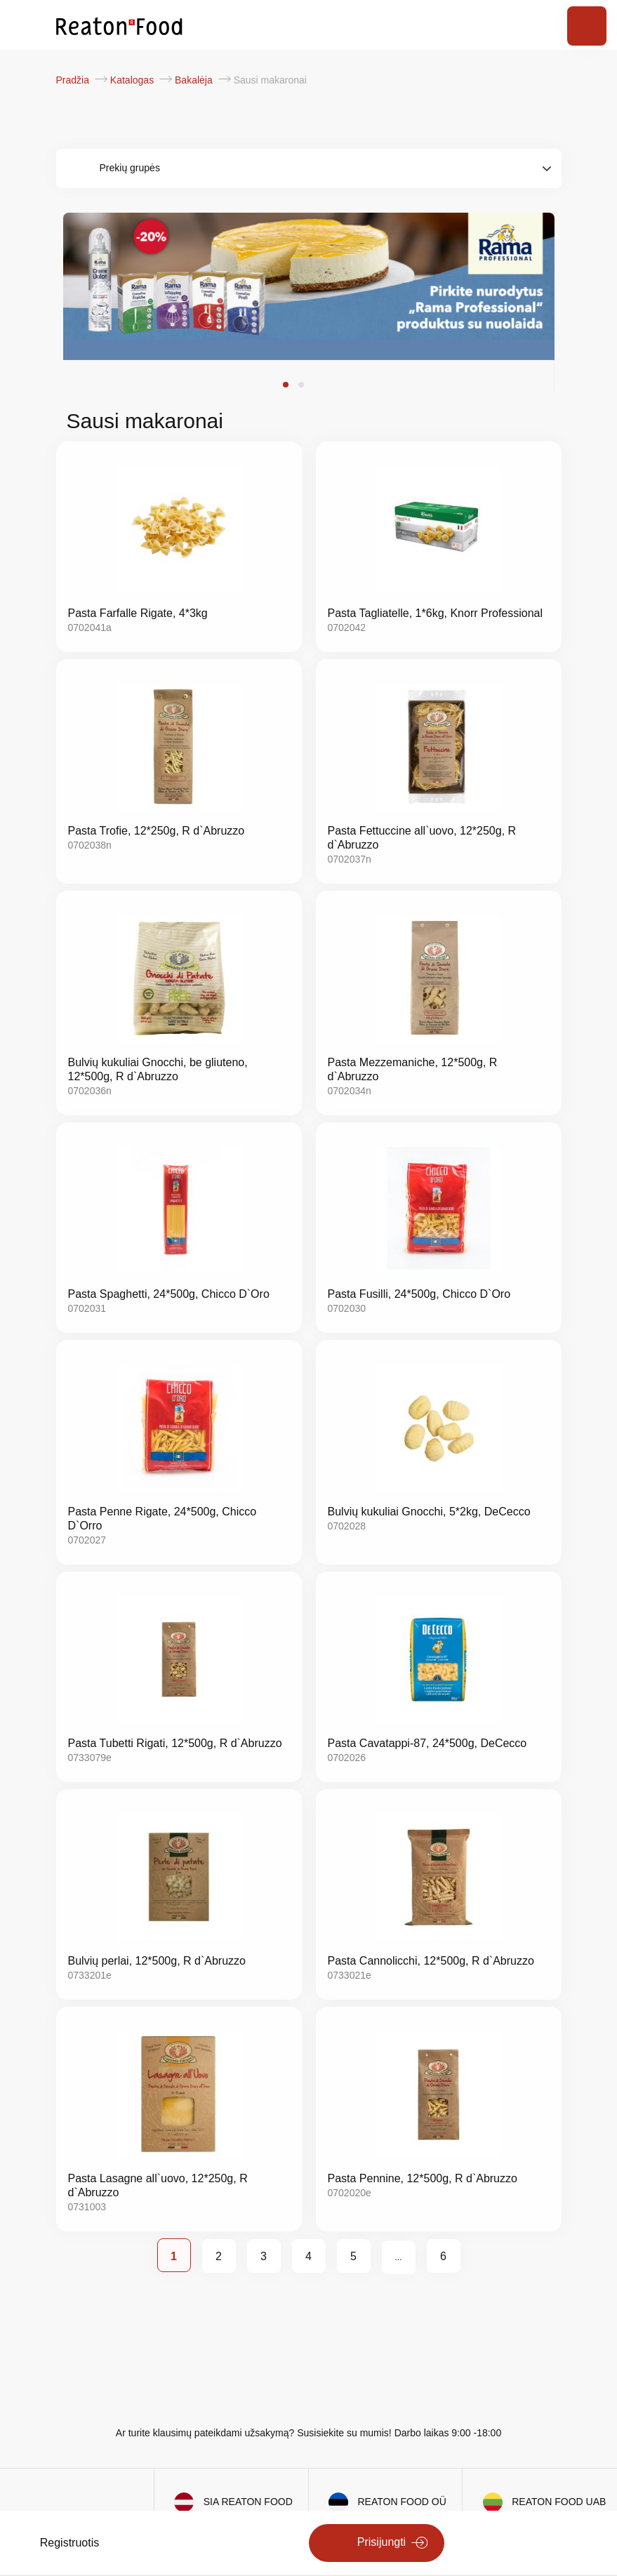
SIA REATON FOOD (248, 2501)
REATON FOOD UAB (559, 2501)
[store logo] (119, 25)
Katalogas (133, 80)
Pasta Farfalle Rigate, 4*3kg (138, 613)
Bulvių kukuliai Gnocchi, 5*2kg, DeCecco (429, 1512)
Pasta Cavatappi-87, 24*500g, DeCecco (427, 1743)
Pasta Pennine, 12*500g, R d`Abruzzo (422, 2178)
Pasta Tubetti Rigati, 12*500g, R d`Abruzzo (175, 1743)
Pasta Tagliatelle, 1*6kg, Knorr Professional (435, 613)
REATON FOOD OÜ (402, 2501)
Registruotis (69, 2543)
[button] (285, 384)
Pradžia (74, 80)
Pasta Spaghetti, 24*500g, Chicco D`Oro (169, 1294)
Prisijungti (381, 2542)
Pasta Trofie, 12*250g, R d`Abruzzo (156, 831)
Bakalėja (195, 80)
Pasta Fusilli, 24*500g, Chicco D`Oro (419, 1294)
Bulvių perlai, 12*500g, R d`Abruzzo (157, 1961)
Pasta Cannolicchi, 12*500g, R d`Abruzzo (431, 1961)
